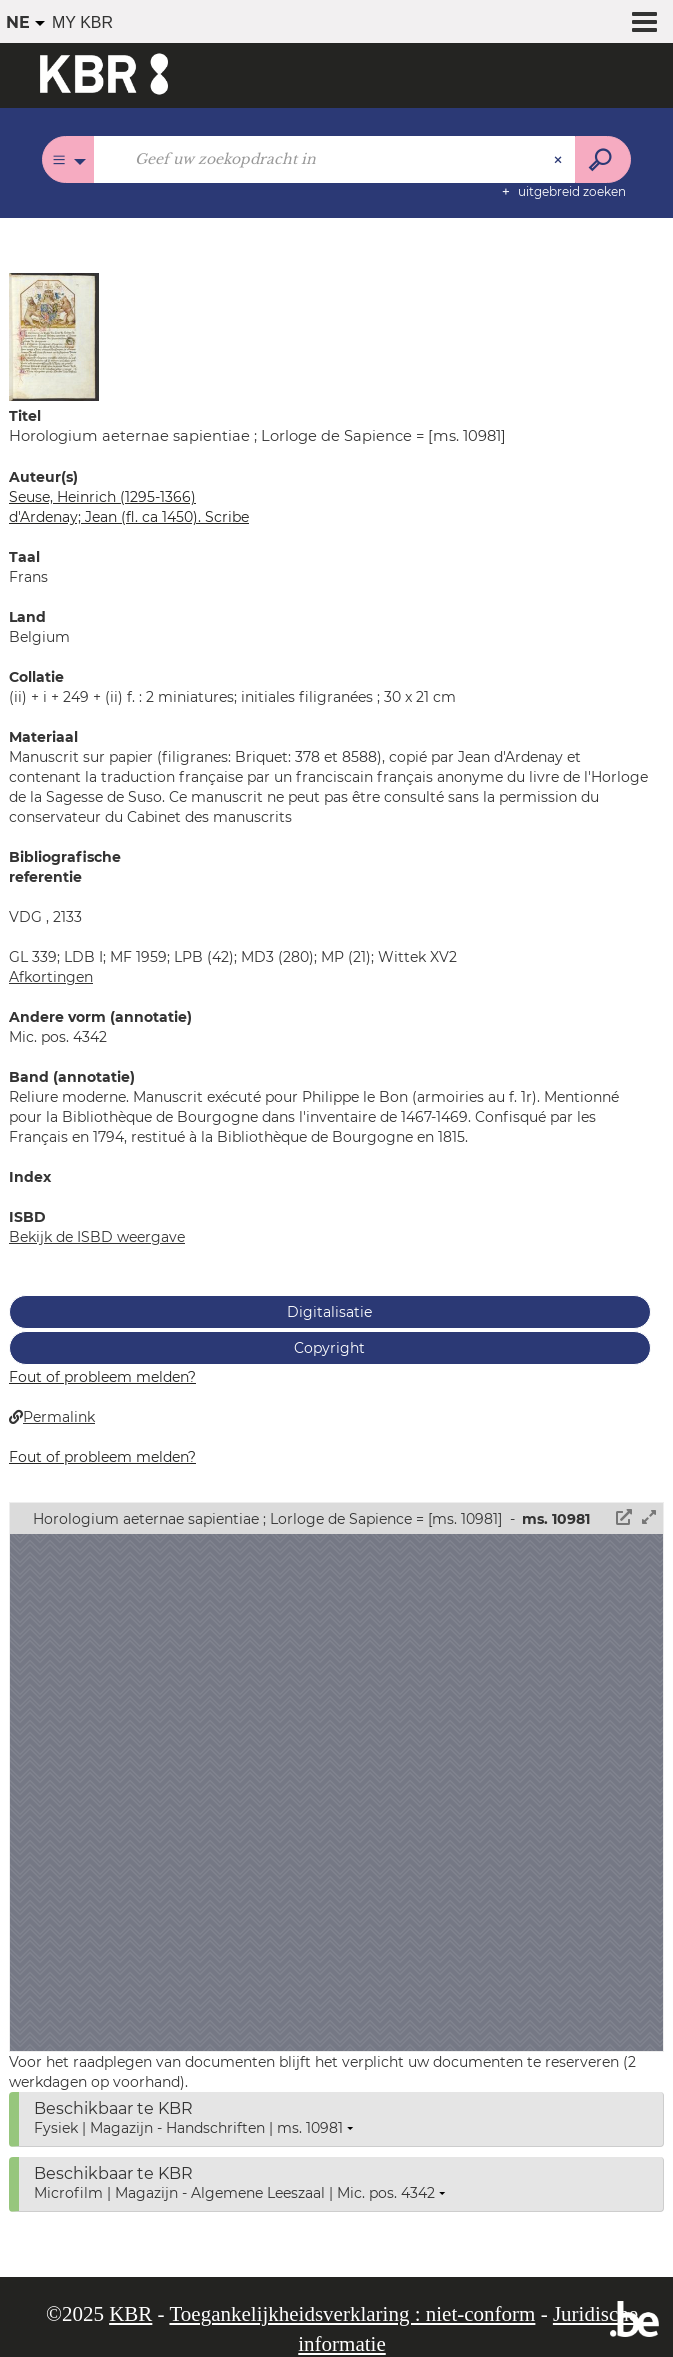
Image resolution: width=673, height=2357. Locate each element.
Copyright (329, 1348)
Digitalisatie (329, 1312)
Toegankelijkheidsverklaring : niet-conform (352, 2314)
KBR (130, 2314)
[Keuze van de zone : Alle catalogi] (68, 159)
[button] (54, 336)
